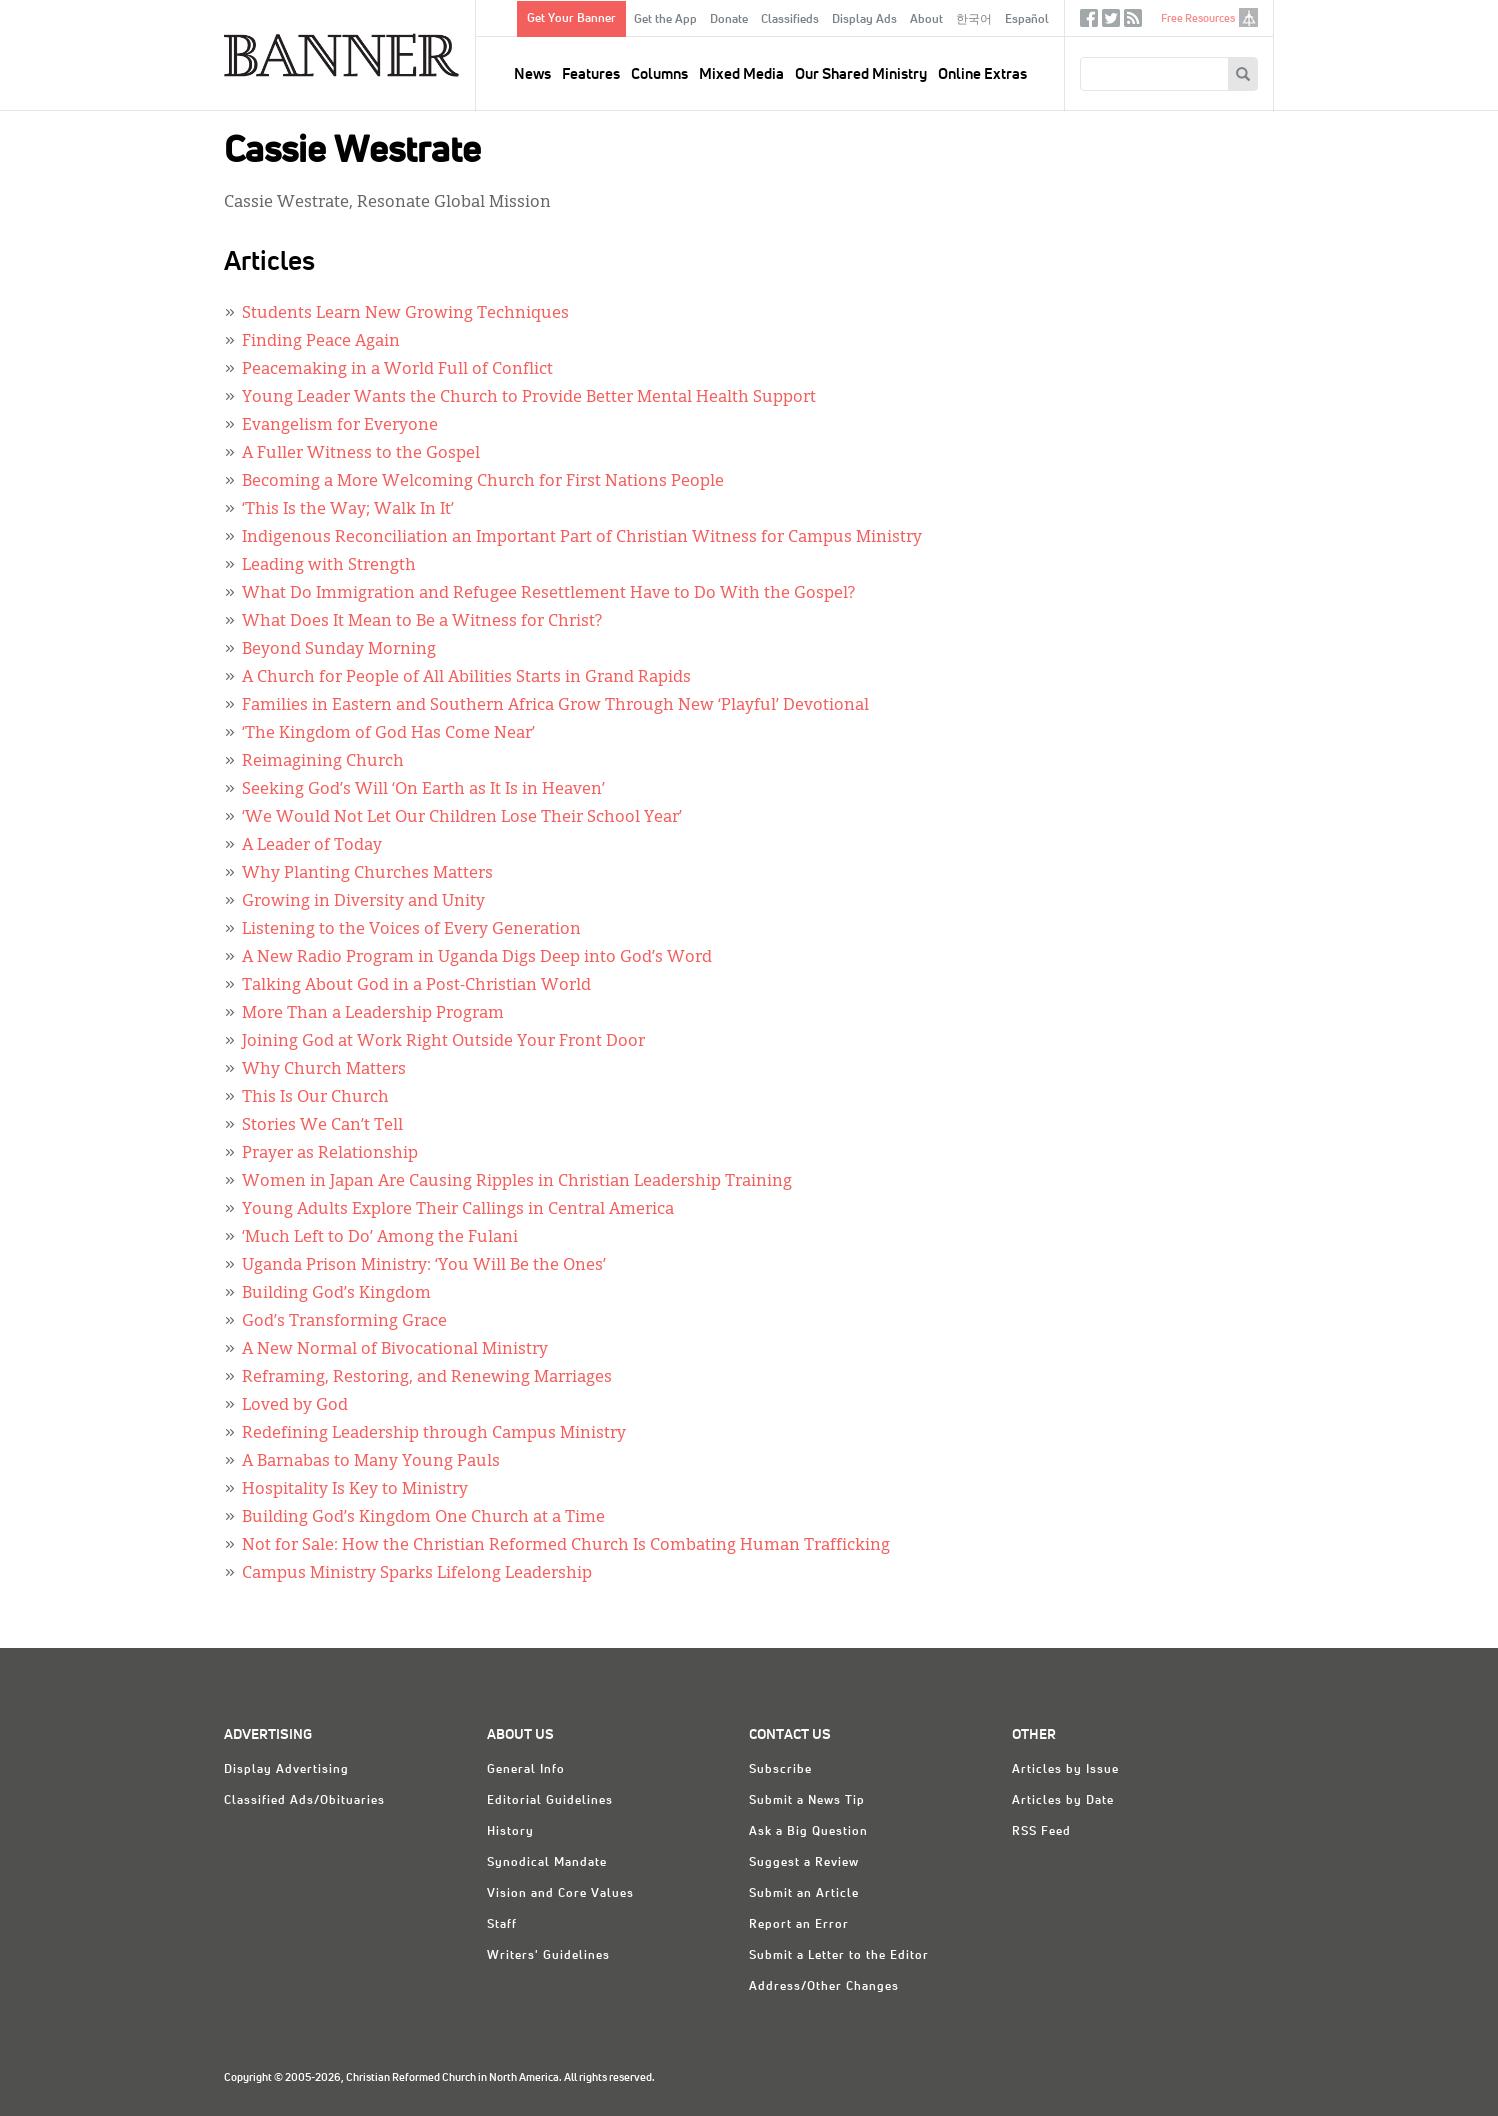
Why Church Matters (324, 1070)
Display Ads (864, 20)
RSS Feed (1041, 1832)
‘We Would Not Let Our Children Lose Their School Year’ (462, 818)
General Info (526, 1770)
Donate (729, 20)
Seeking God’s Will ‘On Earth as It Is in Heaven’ (423, 790)
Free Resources (1198, 18)
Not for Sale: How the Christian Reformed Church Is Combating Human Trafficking (566, 1546)
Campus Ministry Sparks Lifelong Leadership (417, 1574)
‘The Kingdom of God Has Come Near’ (388, 734)
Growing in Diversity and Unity (363, 902)
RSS (1133, 22)
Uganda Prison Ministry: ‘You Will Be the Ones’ (424, 1266)
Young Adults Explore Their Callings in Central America (458, 1210)
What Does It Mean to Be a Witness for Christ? (422, 622)
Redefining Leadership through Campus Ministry (434, 1434)
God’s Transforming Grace (344, 1322)
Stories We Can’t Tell (322, 1126)
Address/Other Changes (824, 1987)
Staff (502, 1925)
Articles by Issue (1065, 1770)
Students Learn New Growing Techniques (405, 314)
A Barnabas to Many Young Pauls (371, 1462)
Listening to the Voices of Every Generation (411, 930)
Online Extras (982, 74)
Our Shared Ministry (861, 74)
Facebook (1089, 22)
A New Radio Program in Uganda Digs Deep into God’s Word (477, 958)
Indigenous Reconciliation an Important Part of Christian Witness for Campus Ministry (582, 538)
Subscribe (780, 1770)
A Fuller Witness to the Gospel (361, 454)
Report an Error (799, 1925)
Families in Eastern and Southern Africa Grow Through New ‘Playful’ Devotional (555, 706)
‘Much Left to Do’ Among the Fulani (380, 1238)
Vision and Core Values (560, 1894)
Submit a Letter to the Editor (839, 1956)
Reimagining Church (323, 762)
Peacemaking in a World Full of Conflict (397, 370)
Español (1027, 20)
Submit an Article (804, 1894)
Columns (659, 74)
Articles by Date (1063, 1801)
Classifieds (790, 20)
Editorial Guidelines (550, 1801)
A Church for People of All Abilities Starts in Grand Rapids (466, 678)
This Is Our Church (315, 1098)
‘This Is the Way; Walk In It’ (348, 510)
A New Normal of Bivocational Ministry (395, 1350)
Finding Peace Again (321, 342)
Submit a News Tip (807, 1801)
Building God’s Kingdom (336, 1294)
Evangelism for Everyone (340, 426)
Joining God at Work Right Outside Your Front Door (443, 1042)
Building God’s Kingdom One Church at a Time (423, 1518)
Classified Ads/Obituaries (304, 1801)
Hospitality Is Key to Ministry (355, 1490)
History (510, 1832)
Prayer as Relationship (330, 1154)
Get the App (665, 20)
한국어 (974, 20)
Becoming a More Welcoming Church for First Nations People (483, 482)
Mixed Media (741, 74)
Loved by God (295, 1406)
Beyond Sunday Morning (339, 650)
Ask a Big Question (808, 1832)
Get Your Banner (571, 19)
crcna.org (1248, 17)
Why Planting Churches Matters (367, 874)
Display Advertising (286, 1770)
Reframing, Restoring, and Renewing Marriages (427, 1378)
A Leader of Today (312, 846)
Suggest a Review (804, 1863)
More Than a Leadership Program (373, 1014)
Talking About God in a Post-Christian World (416, 986)
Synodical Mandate (547, 1863)
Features (591, 74)
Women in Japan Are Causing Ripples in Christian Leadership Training (517, 1182)
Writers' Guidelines (548, 1956)
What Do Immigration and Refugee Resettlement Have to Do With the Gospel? (548, 594)
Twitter (1111, 22)
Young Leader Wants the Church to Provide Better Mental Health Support (529, 398)
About (926, 20)
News (532, 74)
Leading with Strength (329, 566)
